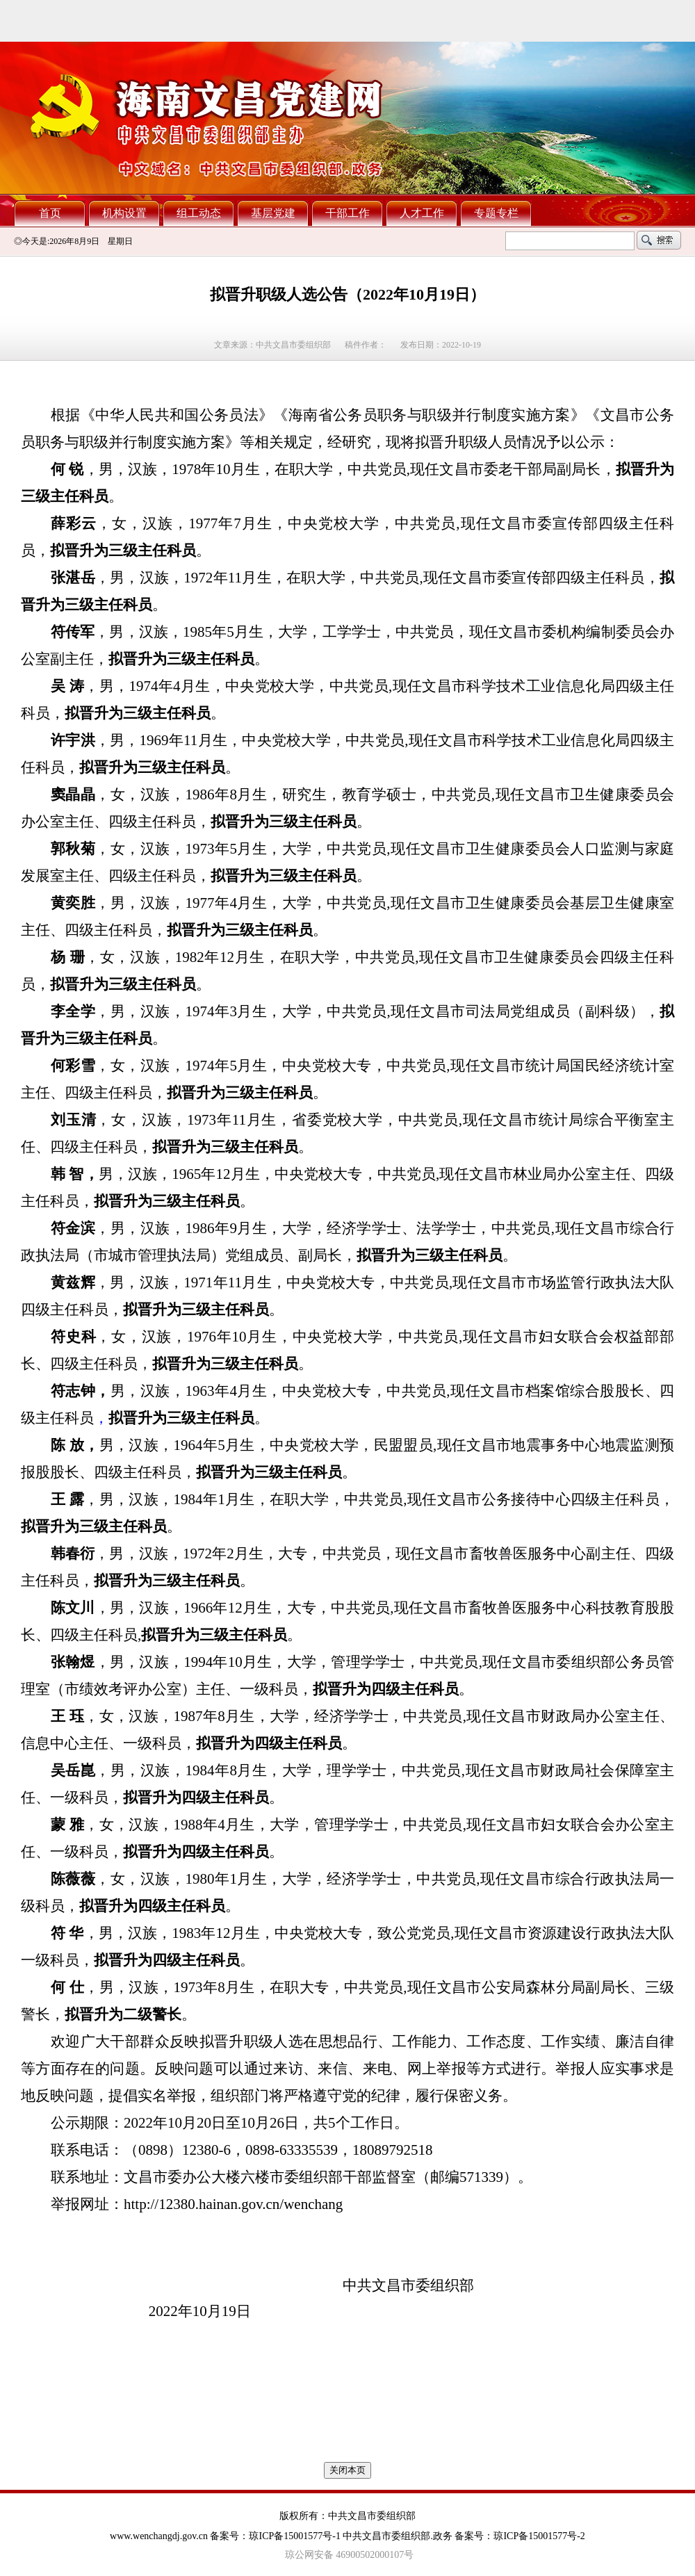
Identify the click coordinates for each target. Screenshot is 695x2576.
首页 (50, 213)
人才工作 (422, 213)
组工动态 (199, 213)
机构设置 (124, 213)
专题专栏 (496, 213)
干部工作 (347, 213)
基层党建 (273, 213)
